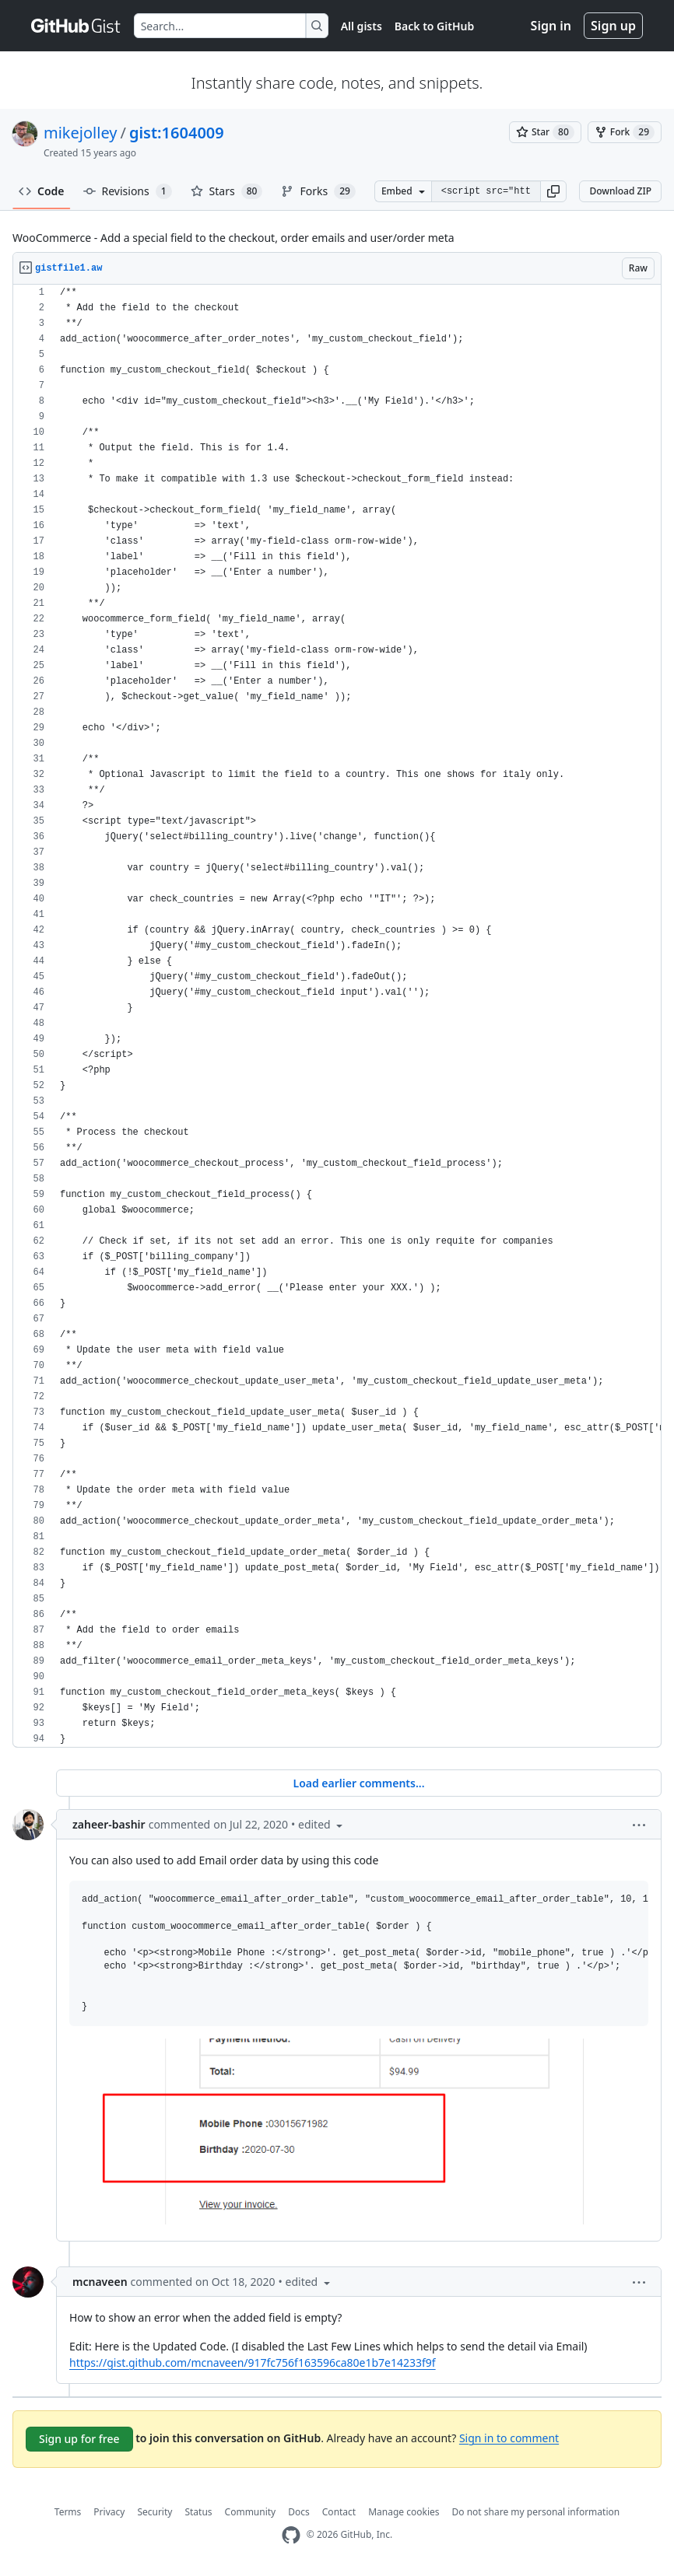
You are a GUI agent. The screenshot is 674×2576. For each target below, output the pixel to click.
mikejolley (80, 132)
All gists (361, 26)
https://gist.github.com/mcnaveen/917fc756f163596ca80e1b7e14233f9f (252, 2362)
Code (42, 191)
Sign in (551, 25)
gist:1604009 (176, 132)
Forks (318, 191)
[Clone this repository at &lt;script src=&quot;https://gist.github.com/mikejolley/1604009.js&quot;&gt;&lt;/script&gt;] (486, 191)
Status (198, 2511)
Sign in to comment (509, 2437)
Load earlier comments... (358, 1783)
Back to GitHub (434, 26)
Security (154, 2511)
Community (250, 2511)
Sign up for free (79, 2438)
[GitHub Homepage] (291, 2535)
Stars (227, 191)
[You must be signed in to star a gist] (545, 132)
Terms (68, 2511)
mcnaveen (100, 2281)
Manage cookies (403, 2511)
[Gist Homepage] (76, 25)
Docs (299, 2511)
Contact (339, 2511)
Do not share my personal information (536, 2511)
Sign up (613, 25)
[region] (337, 1016)
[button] (553, 191)
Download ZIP (620, 191)
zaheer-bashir (109, 1824)
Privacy (109, 2511)
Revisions (127, 191)
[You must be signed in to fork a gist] (625, 132)
